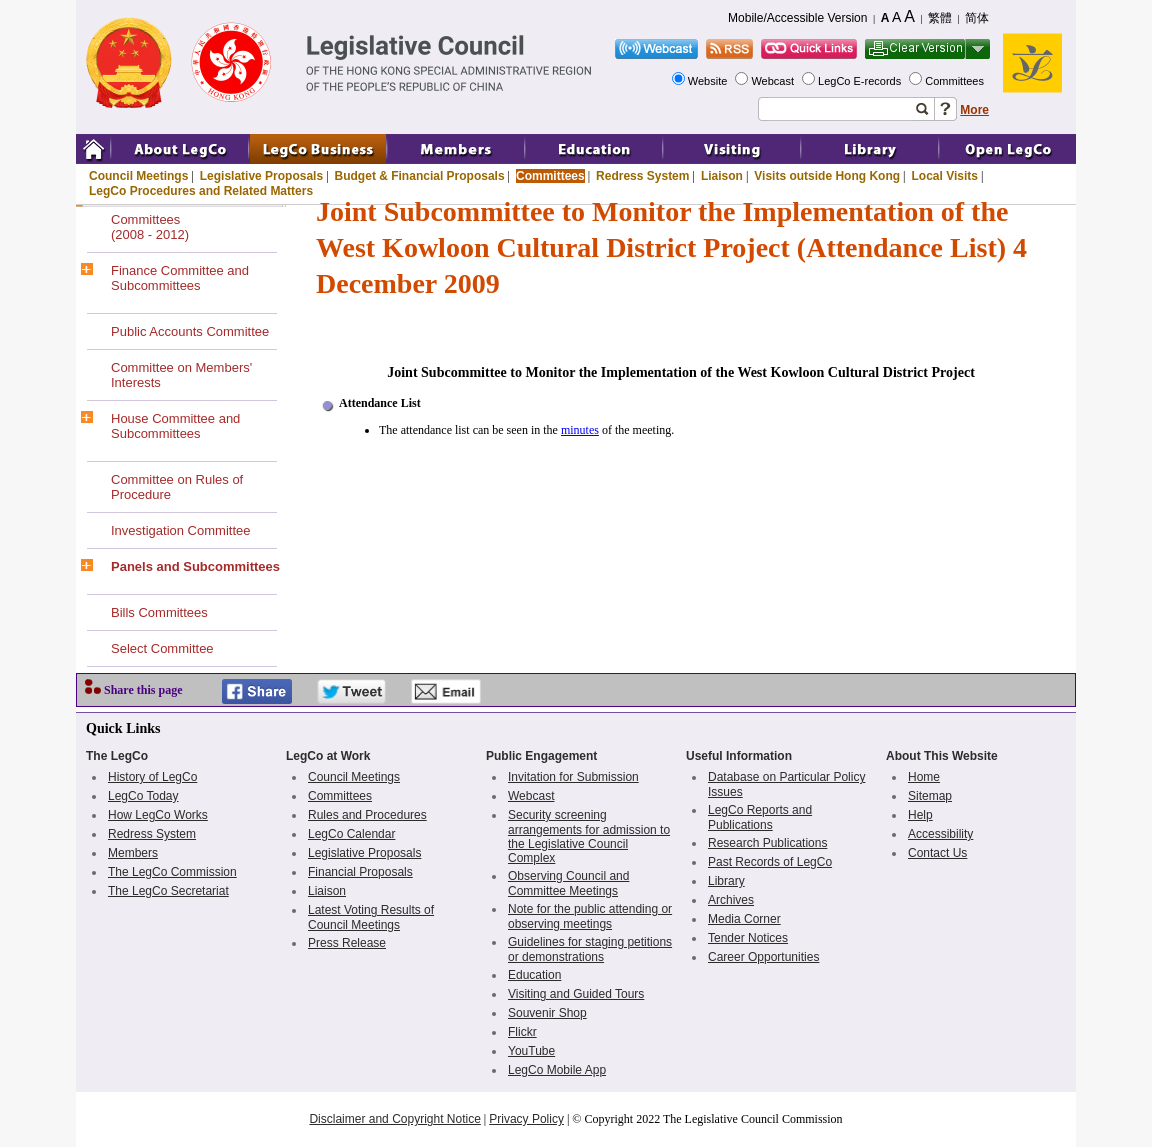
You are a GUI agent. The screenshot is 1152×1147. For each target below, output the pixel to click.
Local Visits (944, 176)
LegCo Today (143, 796)
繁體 (940, 18)
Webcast (774, 81)
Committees (956, 81)
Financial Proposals (360, 872)
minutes (580, 430)
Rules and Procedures (367, 815)
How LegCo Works (158, 815)
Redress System (642, 176)
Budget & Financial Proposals (420, 176)
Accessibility (940, 834)
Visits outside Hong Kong (827, 176)
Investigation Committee (180, 530)
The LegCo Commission (172, 872)
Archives (731, 900)
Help (920, 815)
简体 (977, 18)
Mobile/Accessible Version (797, 18)
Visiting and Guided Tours (576, 994)
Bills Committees (159, 612)
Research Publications (767, 843)
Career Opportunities (763, 957)
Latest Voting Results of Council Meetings (371, 917)
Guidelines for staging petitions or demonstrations (590, 949)
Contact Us (937, 853)
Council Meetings (138, 176)
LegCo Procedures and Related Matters (201, 191)
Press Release (347, 943)
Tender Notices (748, 938)
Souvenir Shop (547, 1013)
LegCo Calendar (351, 834)
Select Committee (162, 648)
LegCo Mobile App (557, 1070)
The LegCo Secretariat (168, 891)
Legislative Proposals (261, 176)
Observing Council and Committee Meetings (568, 883)
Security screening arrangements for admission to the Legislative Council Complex (589, 836)
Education (534, 975)
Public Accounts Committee (190, 331)
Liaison (722, 176)
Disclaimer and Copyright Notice (394, 1119)
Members (133, 853)
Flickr (522, 1032)
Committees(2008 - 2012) (150, 227)
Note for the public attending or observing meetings (590, 916)
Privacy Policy (526, 1119)
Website (709, 81)
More (974, 110)
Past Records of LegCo (770, 862)
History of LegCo (152, 777)
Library (726, 881)
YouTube (531, 1051)
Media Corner (744, 919)
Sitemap (930, 796)
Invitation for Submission (573, 777)
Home (924, 777)
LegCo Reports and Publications (760, 817)
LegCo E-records (861, 81)
